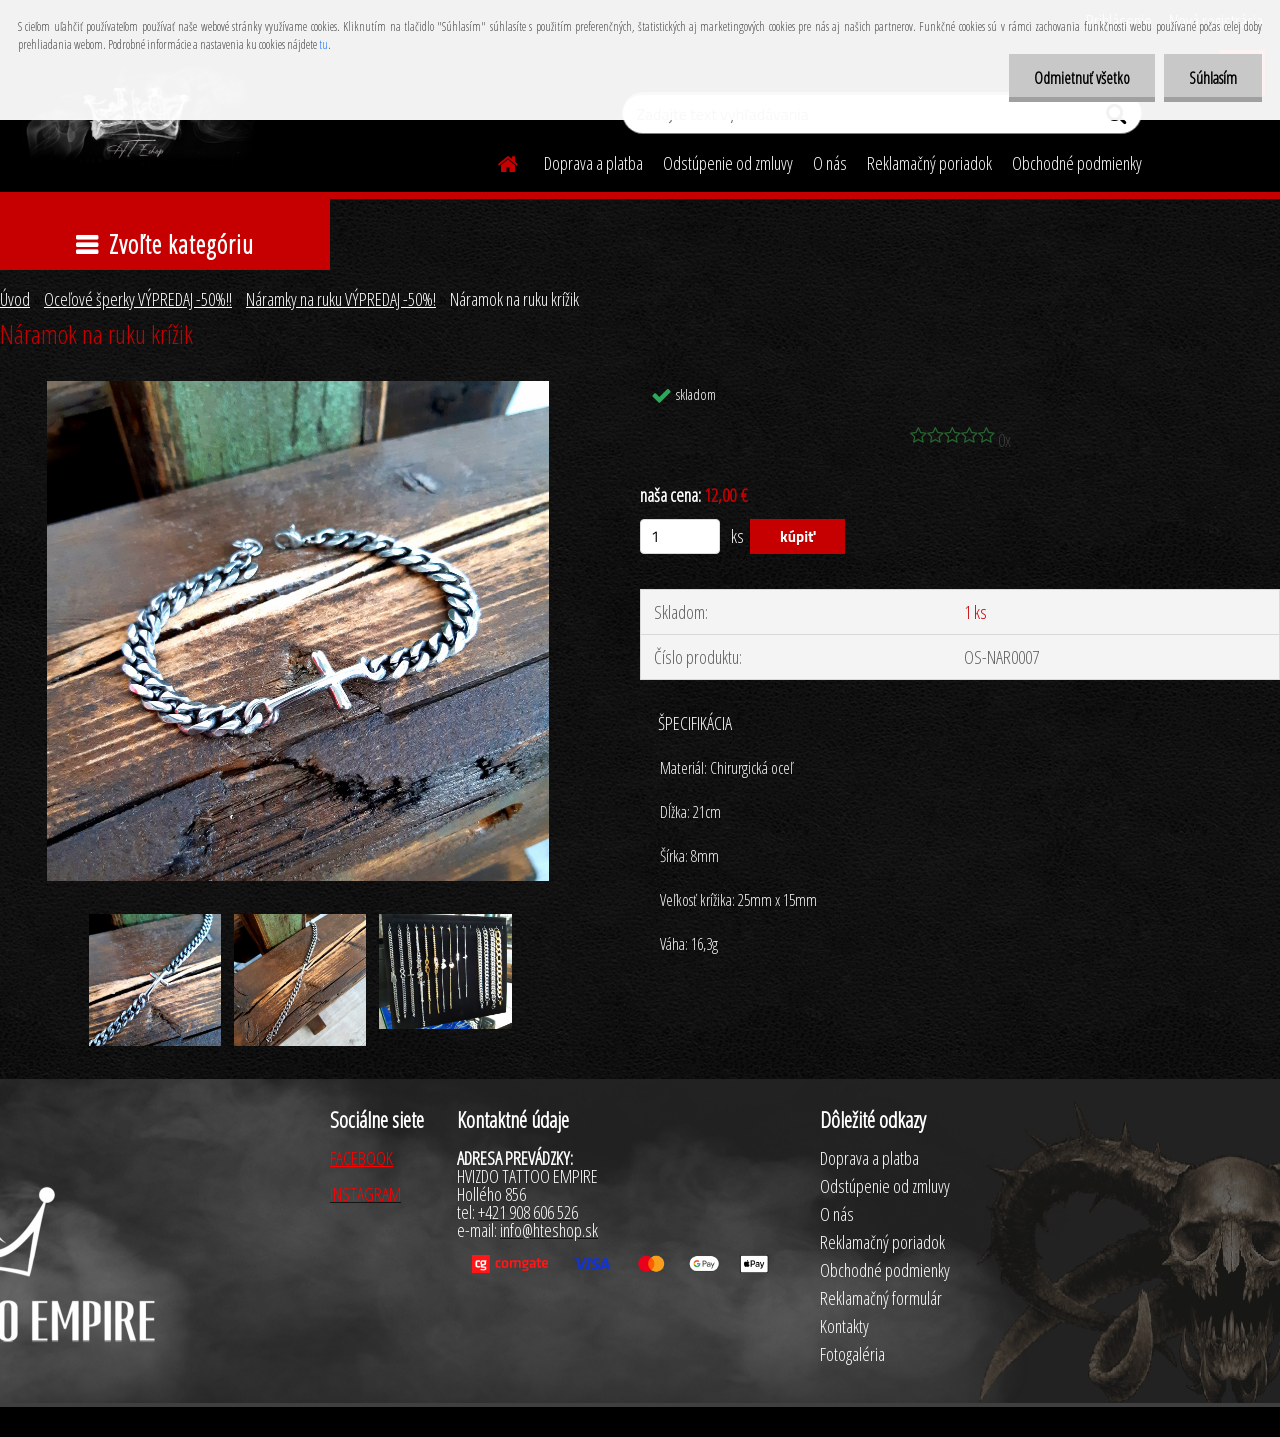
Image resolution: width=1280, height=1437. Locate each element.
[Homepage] (496, 161)
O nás (830, 163)
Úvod (15, 299)
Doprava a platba (593, 163)
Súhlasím (1213, 78)
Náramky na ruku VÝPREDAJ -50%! (341, 299)
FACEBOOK (361, 1158)
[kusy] (680, 536)
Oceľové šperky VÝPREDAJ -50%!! (138, 299)
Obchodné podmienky (1077, 163)
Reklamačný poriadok (929, 163)
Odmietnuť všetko (1082, 78)
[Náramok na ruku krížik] (298, 390)
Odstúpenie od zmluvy (728, 163)
